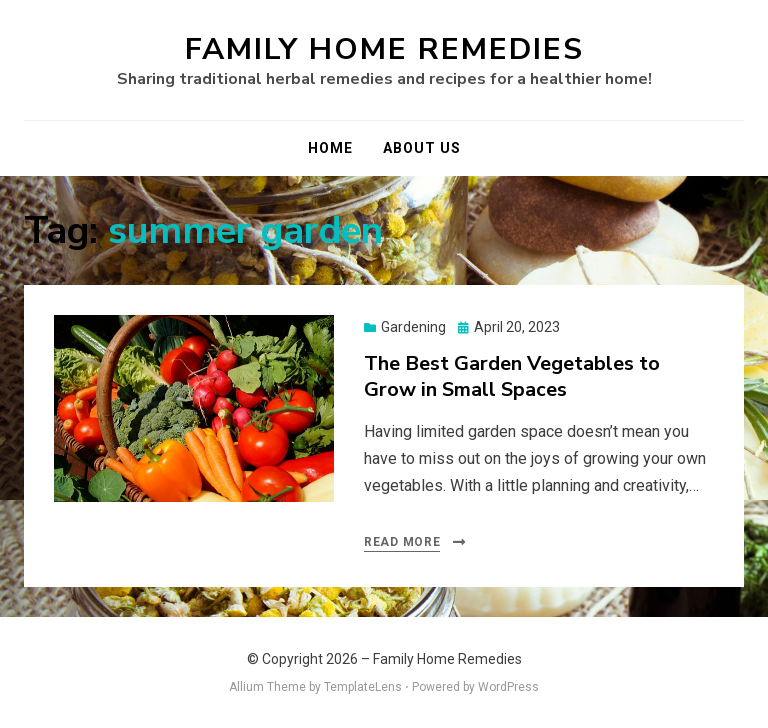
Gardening (413, 327)
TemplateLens (363, 687)
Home (330, 148)
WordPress (508, 687)
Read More (402, 542)
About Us (422, 148)
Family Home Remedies (384, 49)
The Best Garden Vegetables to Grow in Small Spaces (512, 376)
